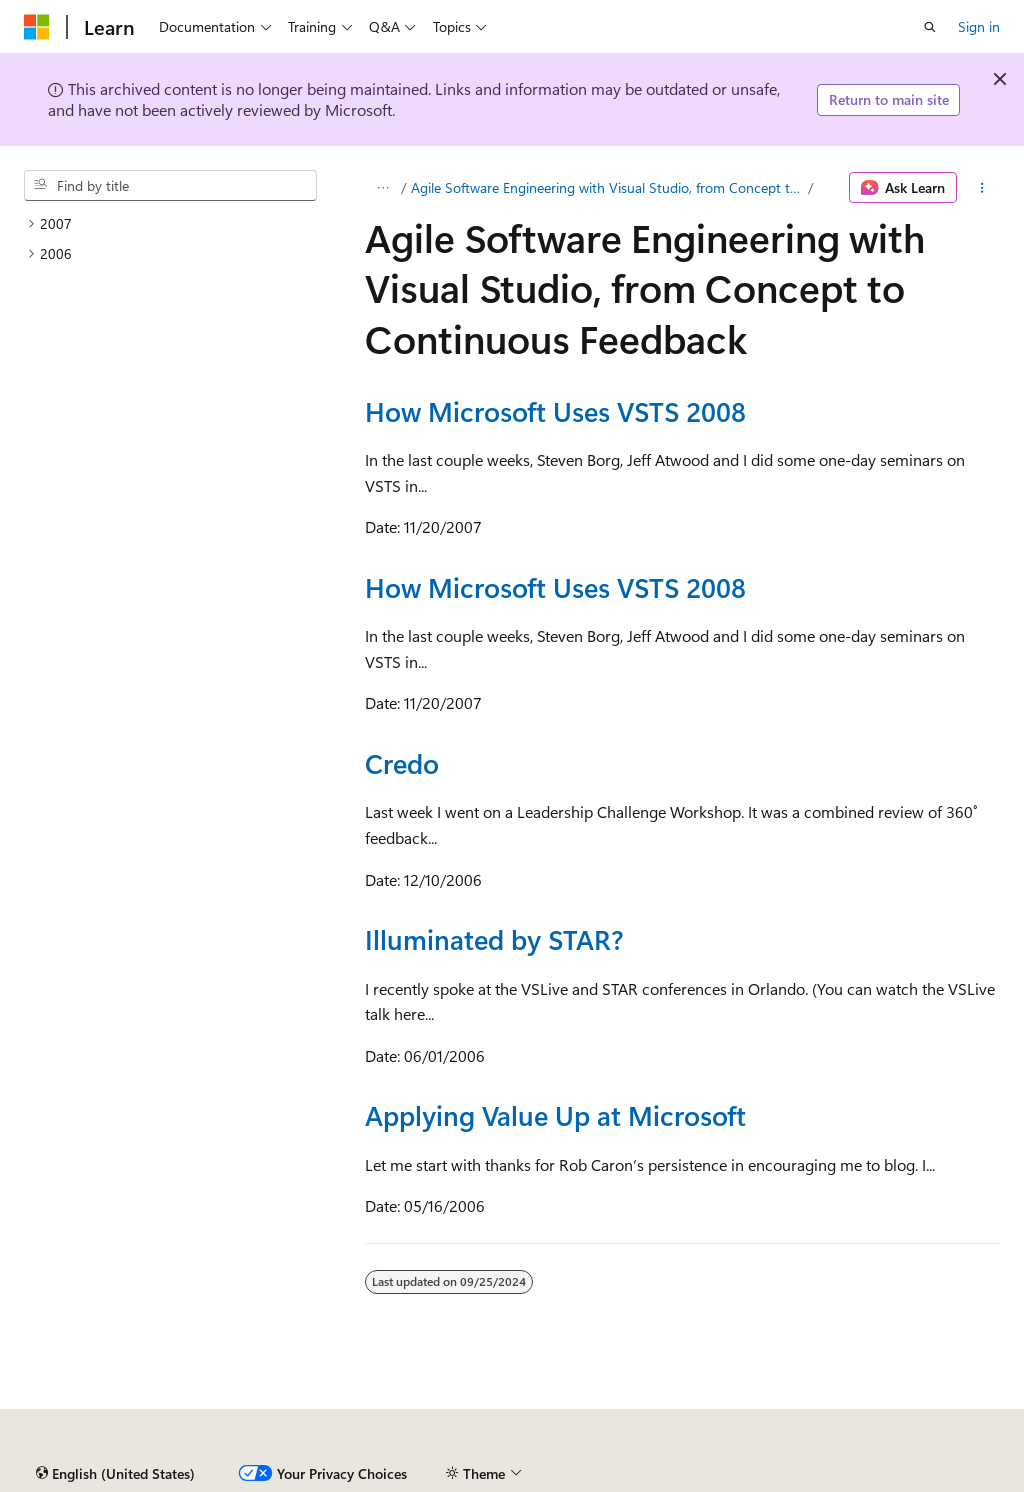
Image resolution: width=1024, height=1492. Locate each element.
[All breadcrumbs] (382, 188)
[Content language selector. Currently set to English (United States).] (115, 1474)
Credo (402, 763)
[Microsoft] (37, 27)
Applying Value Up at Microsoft (555, 1115)
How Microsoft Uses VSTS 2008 (555, 411)
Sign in (979, 26)
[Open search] (930, 27)
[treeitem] (170, 224)
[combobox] (170, 186)
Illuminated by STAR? (494, 939)
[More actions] (982, 188)
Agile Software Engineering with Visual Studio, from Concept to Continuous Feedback (607, 187)
